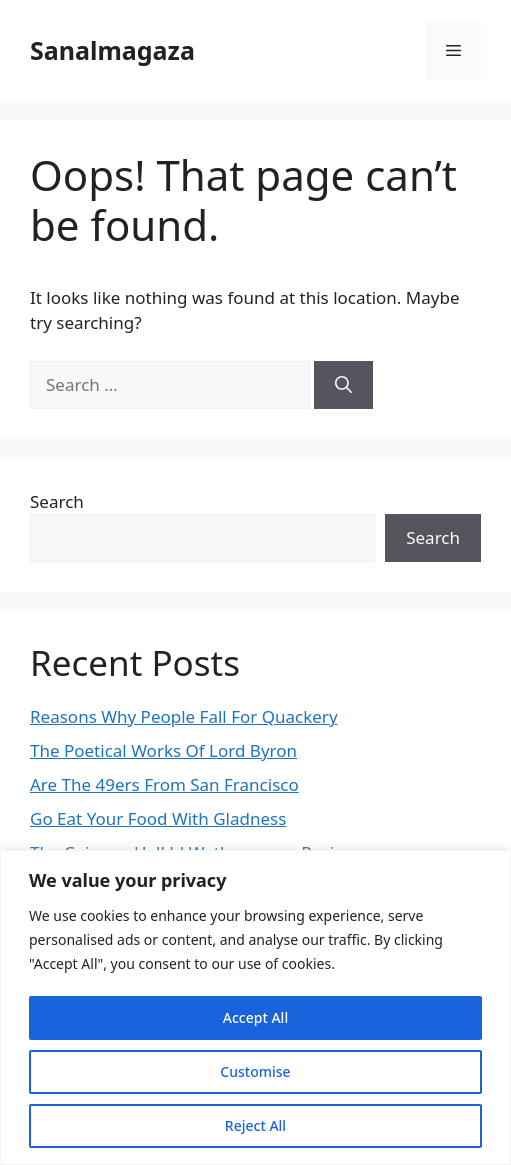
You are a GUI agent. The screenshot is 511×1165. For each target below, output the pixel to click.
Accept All (255, 1017)
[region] (255, 1007)
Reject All (255, 1125)
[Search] (343, 385)
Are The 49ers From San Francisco (164, 784)
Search (57, 501)
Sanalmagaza (112, 50)
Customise (255, 1071)
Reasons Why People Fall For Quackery (184, 716)
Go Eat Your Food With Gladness (158, 818)
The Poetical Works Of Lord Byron (163, 750)
